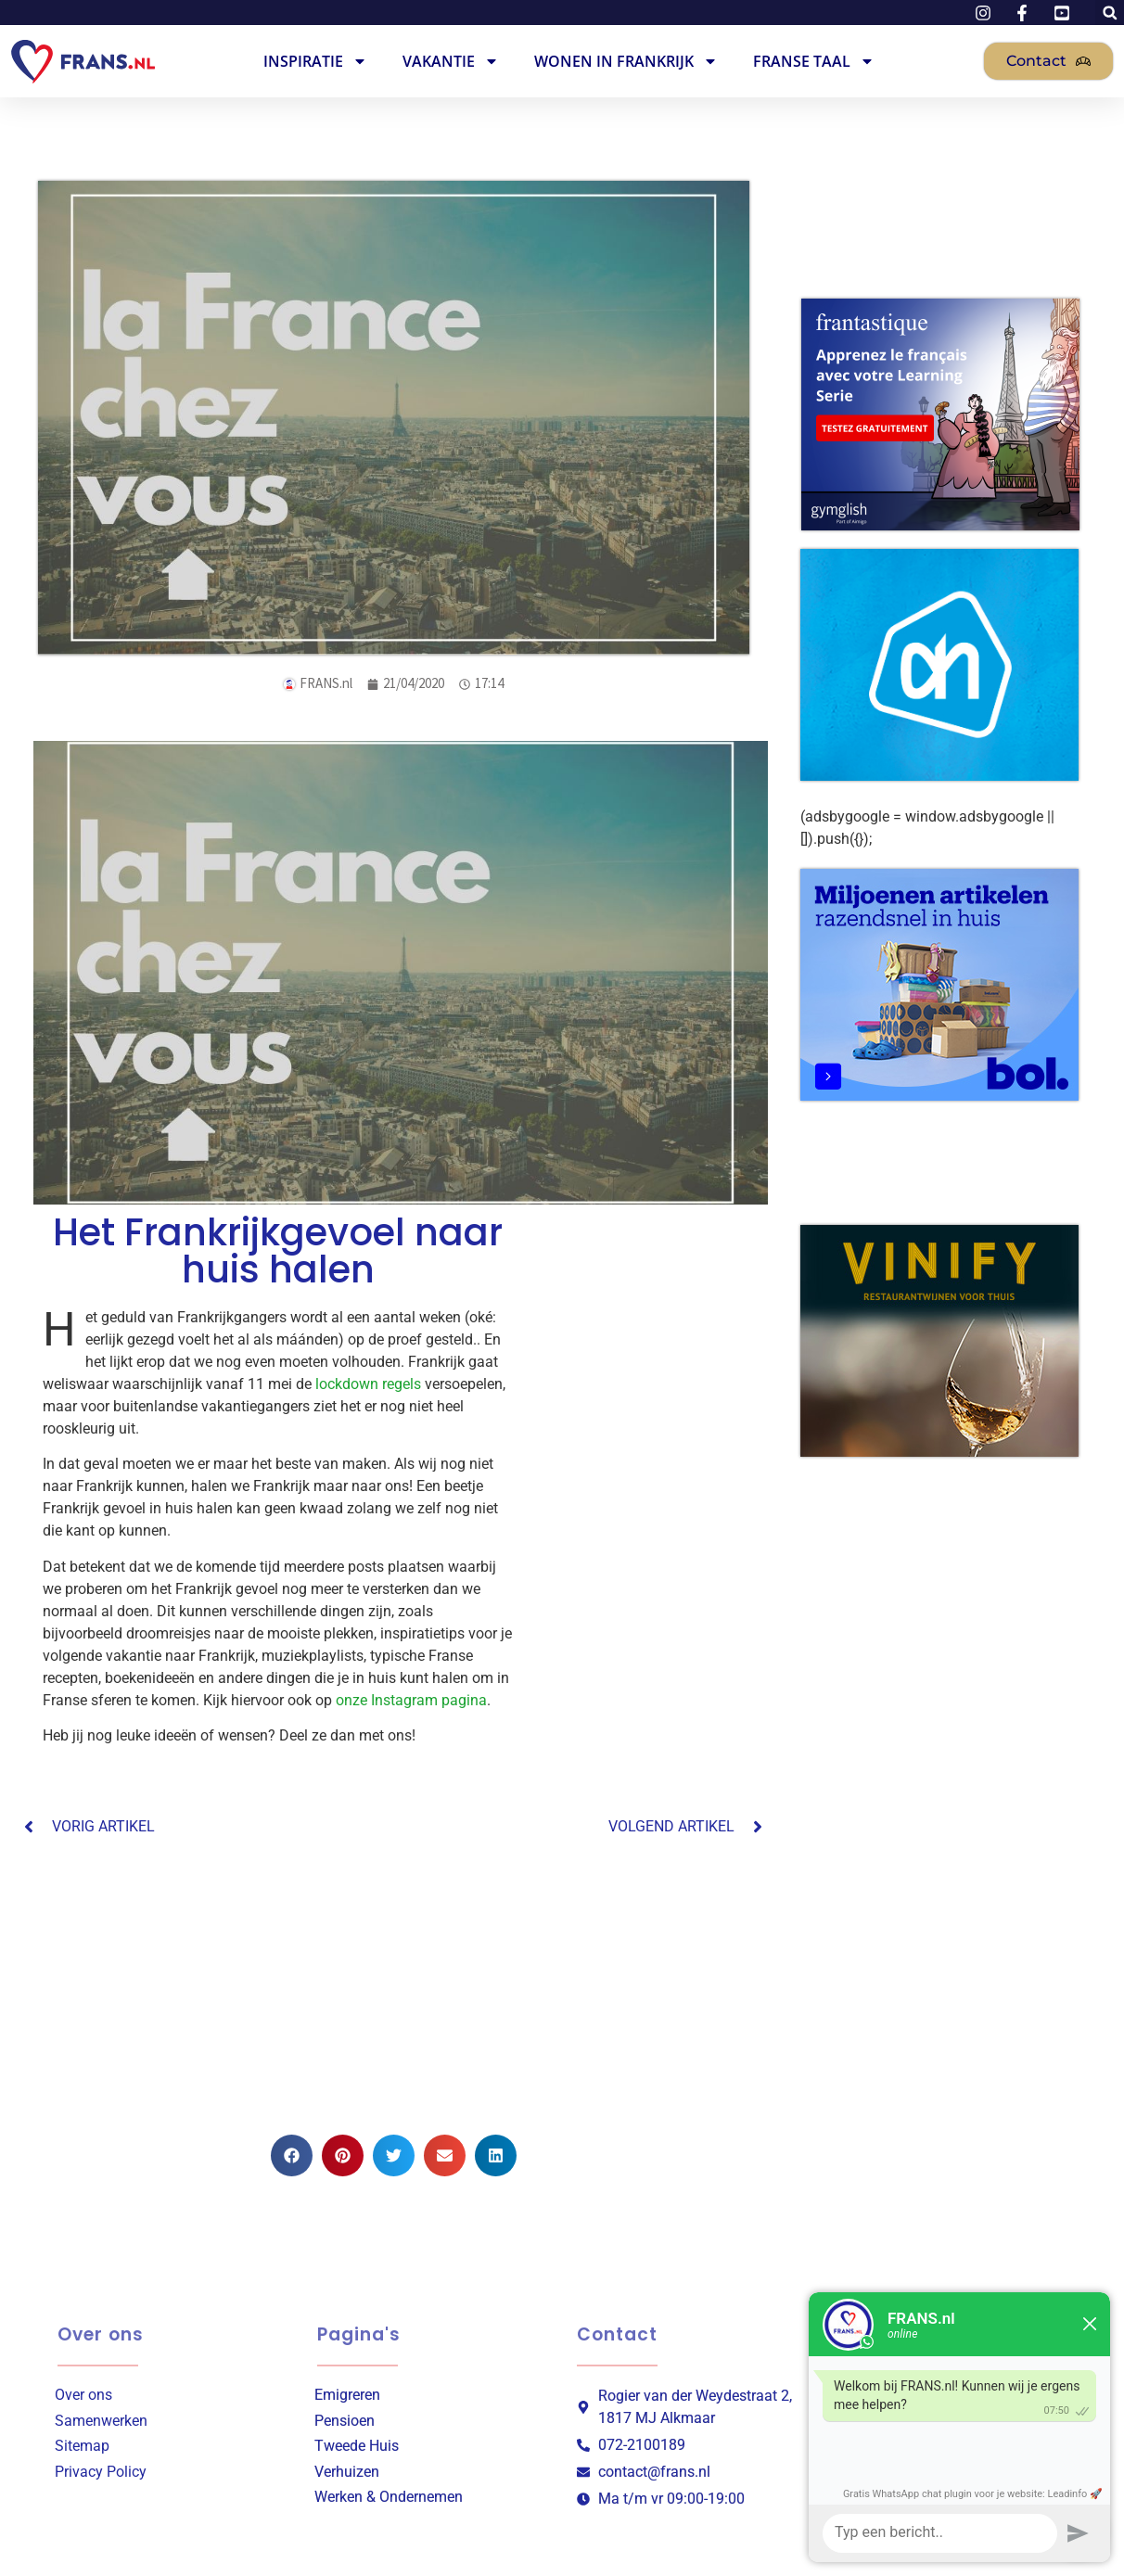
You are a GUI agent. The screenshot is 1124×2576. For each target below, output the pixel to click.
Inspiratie (315, 61)
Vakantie (450, 61)
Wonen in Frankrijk (626, 61)
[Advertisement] (394, 1986)
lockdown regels (368, 1384)
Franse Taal (814, 61)
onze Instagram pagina (411, 1700)
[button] (292, 2155)
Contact (617, 2334)
